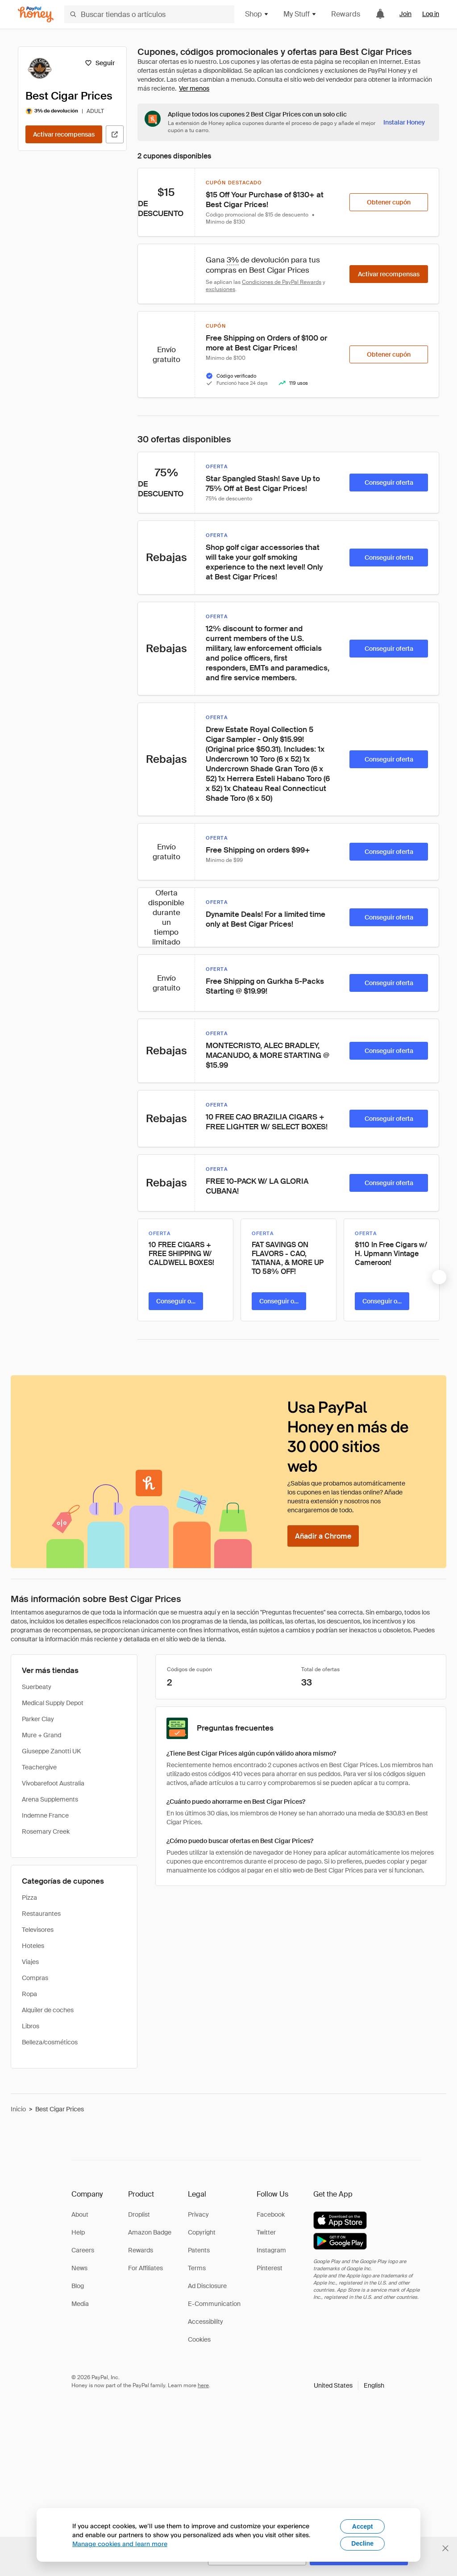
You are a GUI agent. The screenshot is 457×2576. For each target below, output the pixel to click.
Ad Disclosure (207, 2286)
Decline (362, 2543)
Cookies (199, 2339)
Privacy (198, 2214)
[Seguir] (99, 63)
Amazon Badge (149, 2232)
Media (80, 2304)
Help (78, 2232)
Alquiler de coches (48, 2010)
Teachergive (39, 1767)
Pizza (29, 1898)
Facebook (271, 2214)
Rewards (345, 14)
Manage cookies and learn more (119, 2543)
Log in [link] (430, 14)
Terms (197, 2268)
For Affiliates (145, 2268)
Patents (199, 2250)
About (79, 2214)
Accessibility (205, 2322)
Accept (362, 2526)
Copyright (202, 2232)
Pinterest (270, 2268)
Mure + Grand (41, 1735)
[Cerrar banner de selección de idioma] (445, 2548)
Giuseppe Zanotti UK (51, 1751)
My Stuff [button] (300, 14)
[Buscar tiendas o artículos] (149, 14)
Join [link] (405, 14)
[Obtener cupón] (388, 202)
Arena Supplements (50, 1799)
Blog (77, 2286)
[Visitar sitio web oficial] (115, 134)
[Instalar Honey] (404, 122)
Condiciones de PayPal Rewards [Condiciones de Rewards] (281, 282)
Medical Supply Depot (52, 1703)
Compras (35, 1978)
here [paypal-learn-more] (203, 2385)
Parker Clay (38, 1719)
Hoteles (33, 1946)
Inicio (18, 2109)
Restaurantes (41, 1914)
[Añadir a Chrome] (323, 1536)
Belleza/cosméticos (50, 2042)
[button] (349, 2385)
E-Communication (214, 2304)
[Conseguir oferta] (388, 482)
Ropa (29, 1994)
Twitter (266, 2232)
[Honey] (36, 14)
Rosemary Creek (46, 1831)
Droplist (139, 2214)
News (79, 2268)
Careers (82, 2250)
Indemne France (45, 1815)
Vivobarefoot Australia (53, 1783)
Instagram (271, 2250)
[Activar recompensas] (63, 134)
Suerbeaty (36, 1687)
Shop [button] (257, 14)
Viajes (30, 1962)
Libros (30, 2026)
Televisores (38, 1930)
